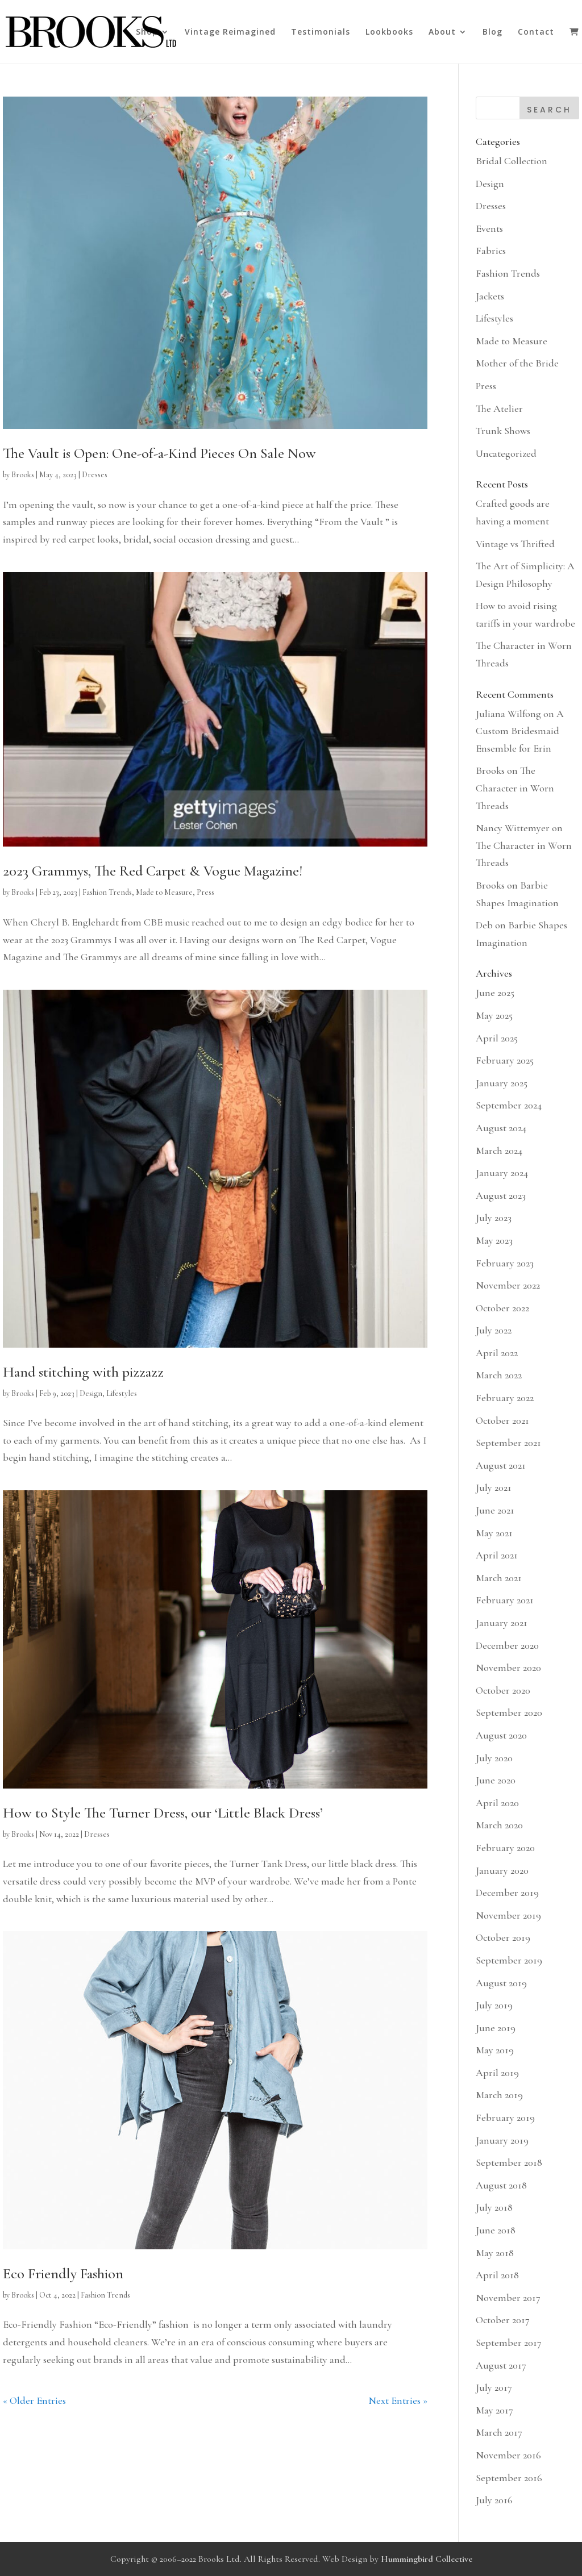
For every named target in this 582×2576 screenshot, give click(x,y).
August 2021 (501, 1465)
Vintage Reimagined (230, 32)
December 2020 (507, 1645)
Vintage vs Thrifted (515, 543)
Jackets (490, 296)
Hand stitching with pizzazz (83, 1372)
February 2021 (505, 1600)
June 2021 (495, 1510)
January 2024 (502, 1172)
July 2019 (494, 2005)
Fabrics (491, 250)
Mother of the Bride (517, 363)
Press (205, 892)
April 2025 (497, 1038)
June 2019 (496, 2027)
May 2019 (495, 2050)
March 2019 (499, 2095)
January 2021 (501, 1622)
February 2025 (505, 1060)
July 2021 (494, 1487)
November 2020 (508, 1667)
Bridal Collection (511, 161)
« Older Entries (34, 2400)
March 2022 (499, 1375)
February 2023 (505, 1263)
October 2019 (503, 1937)
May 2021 (494, 1533)
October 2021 (502, 1420)
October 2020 (503, 1690)
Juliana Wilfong (508, 713)
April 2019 (497, 2072)
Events (489, 228)
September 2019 (509, 1960)
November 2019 (508, 1915)
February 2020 (505, 1847)
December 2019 (507, 1892)
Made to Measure (164, 892)
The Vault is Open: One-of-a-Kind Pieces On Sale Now (159, 453)
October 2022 (502, 1308)
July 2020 (494, 1758)
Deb (484, 925)
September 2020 (509, 1712)
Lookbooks (389, 32)
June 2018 (496, 2230)
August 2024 (501, 1128)
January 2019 (502, 2140)
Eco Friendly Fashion (63, 2273)
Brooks (22, 475)
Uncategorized (506, 453)
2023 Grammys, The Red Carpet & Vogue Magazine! (152, 870)
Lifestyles (121, 1393)
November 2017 (508, 2297)
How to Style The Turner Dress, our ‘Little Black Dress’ (163, 1812)
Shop (147, 32)
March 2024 (499, 1150)
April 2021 (497, 1555)
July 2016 (494, 2500)
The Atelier (499, 408)
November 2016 (508, 2455)
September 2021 (508, 1442)
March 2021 (499, 1578)
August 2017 (501, 2365)
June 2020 (496, 1780)
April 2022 (497, 1353)
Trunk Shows (503, 430)
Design (91, 1393)
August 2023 (501, 1195)
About (442, 32)
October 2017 (503, 2320)
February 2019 (505, 2117)
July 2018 (494, 2207)
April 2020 (497, 1802)
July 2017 (494, 2387)
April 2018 (497, 2275)
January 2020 (502, 1870)
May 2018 (495, 2252)
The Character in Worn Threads (515, 787)
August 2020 (501, 1735)
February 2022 (505, 1397)
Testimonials (320, 32)
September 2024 (509, 1105)
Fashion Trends (107, 892)
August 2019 (501, 1983)
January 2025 (501, 1083)
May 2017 (494, 2410)
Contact (536, 32)
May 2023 (494, 1240)
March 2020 (499, 1825)
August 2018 (501, 2185)
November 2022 (508, 1285)
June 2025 (495, 992)
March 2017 (499, 2432)
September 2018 (509, 2162)
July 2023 (494, 1217)
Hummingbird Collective (426, 2559)
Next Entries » (397, 2400)
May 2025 (494, 1015)
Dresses (94, 475)
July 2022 (494, 1330)
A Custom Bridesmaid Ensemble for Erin (520, 731)
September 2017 (509, 2342)
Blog (492, 32)
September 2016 (509, 2477)
